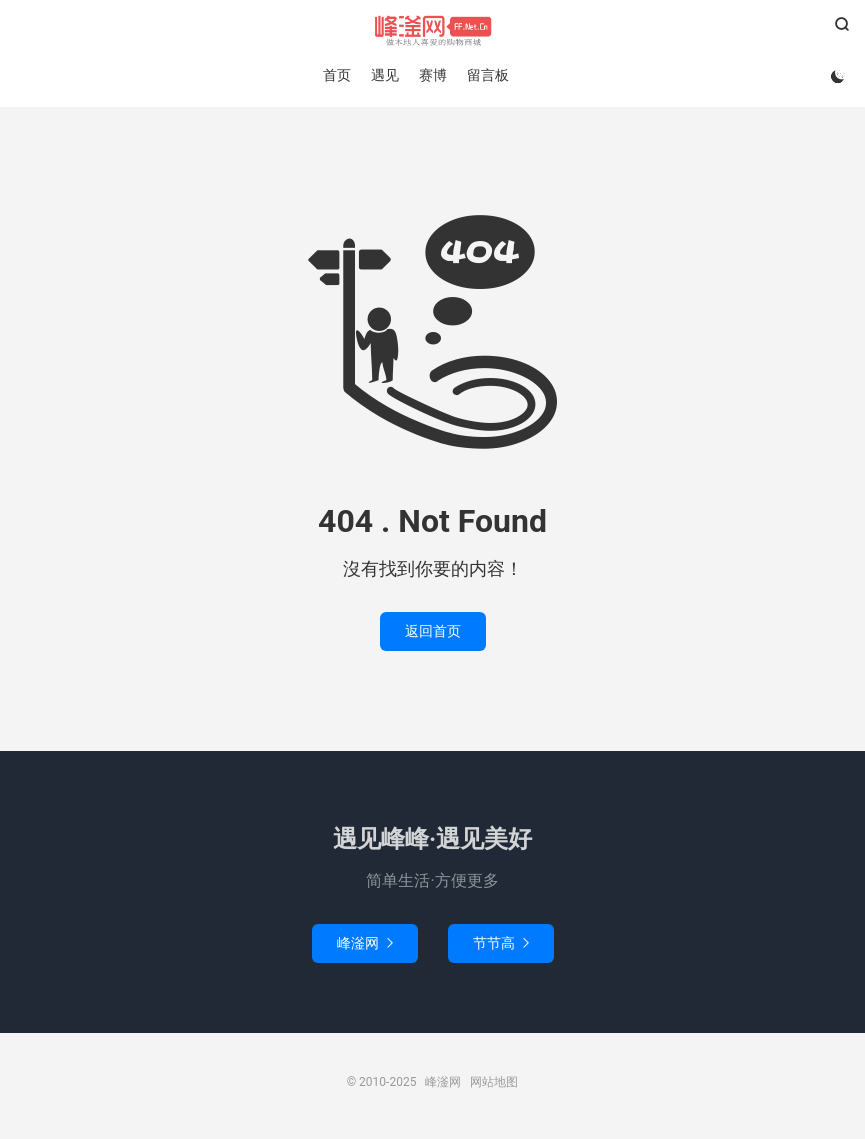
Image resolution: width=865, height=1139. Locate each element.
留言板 (488, 75)
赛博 (433, 75)
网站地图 (494, 1082)
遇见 (385, 75)
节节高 (501, 943)
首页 (337, 75)
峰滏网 (432, 31)
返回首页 (433, 631)
